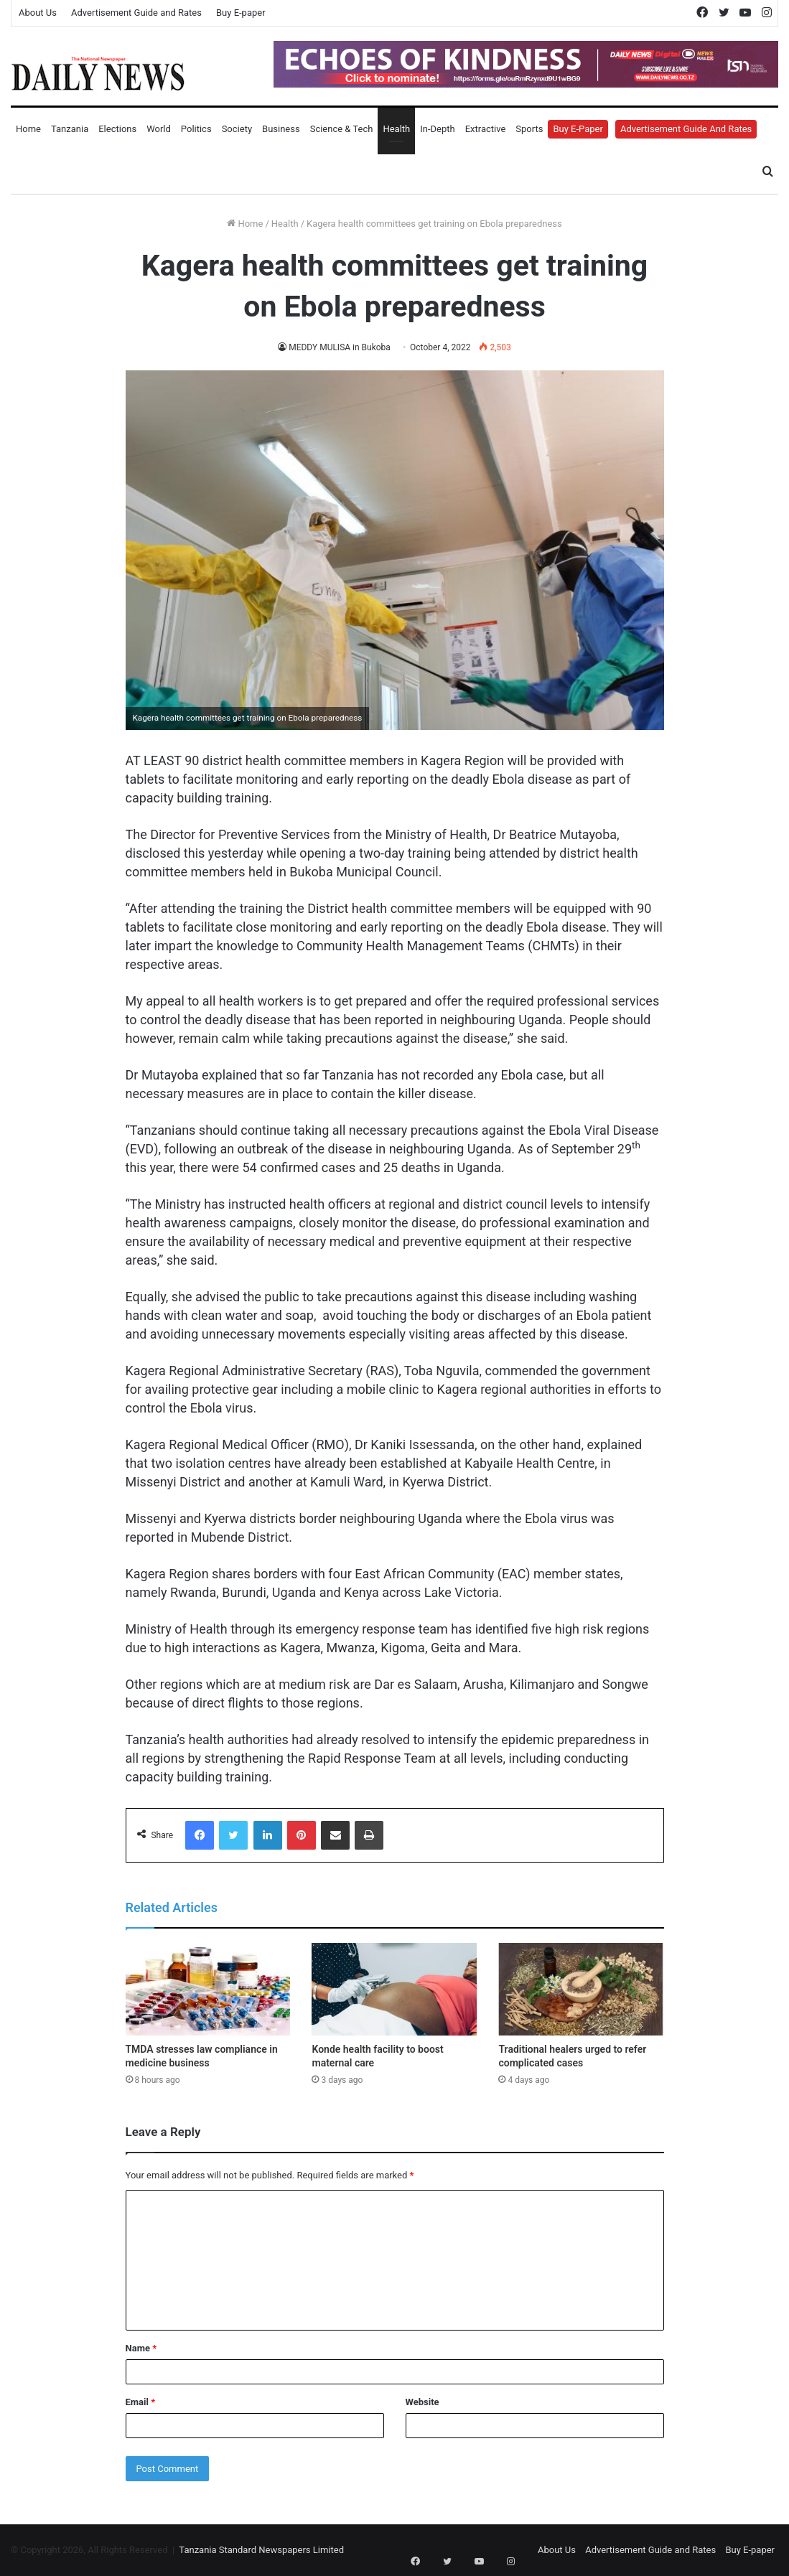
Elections (117, 128)
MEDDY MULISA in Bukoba (339, 347)
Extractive (485, 128)
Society (237, 128)
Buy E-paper (241, 12)
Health (396, 128)
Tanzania (69, 128)
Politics (196, 128)
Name (141, 2348)
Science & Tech (341, 128)
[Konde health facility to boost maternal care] (394, 1989)
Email (141, 2402)
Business (281, 128)
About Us (38, 12)
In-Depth (437, 128)
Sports (529, 128)
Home (28, 128)
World (158, 128)
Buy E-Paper (577, 128)
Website (422, 2402)
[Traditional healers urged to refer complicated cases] (580, 1989)
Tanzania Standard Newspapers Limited (261, 2549)
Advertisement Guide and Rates (136, 12)
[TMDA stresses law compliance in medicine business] (208, 1989)
